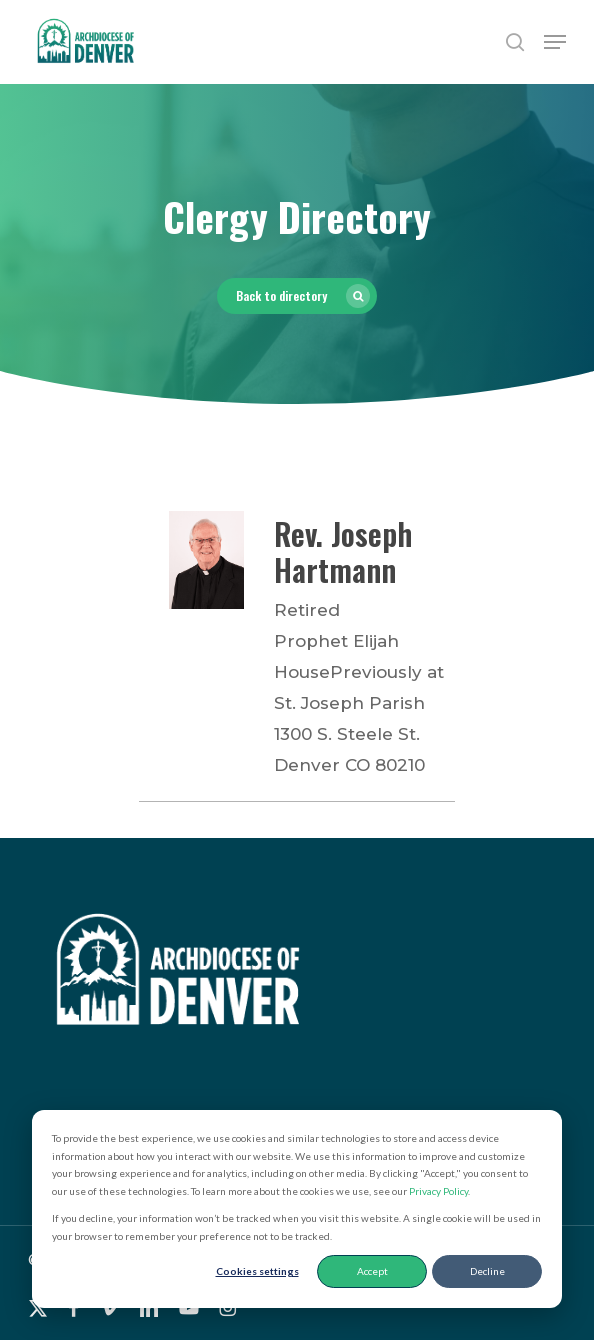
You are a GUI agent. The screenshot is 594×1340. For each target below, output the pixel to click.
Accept (372, 1271)
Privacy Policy (438, 1191)
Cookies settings (257, 1271)
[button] (555, 42)
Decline (487, 1271)
